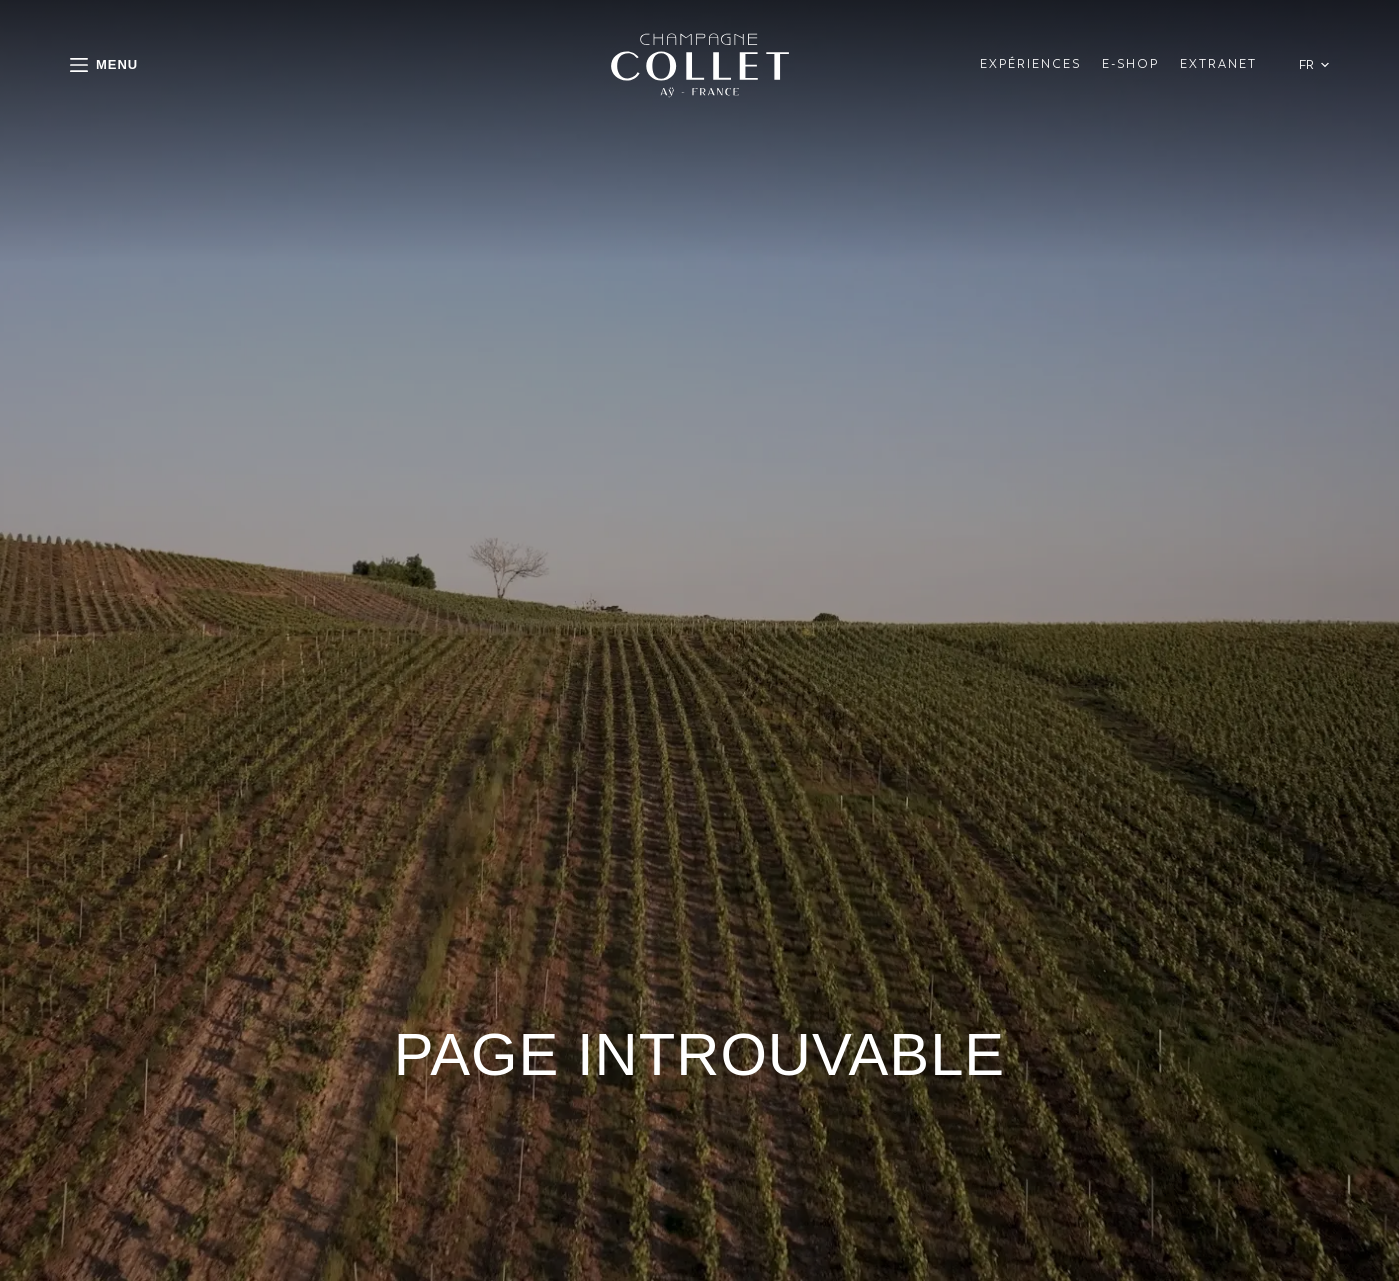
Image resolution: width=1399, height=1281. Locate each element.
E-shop (1130, 64)
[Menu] (104, 64)
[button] (1314, 64)
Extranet (1218, 64)
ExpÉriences (1030, 64)
